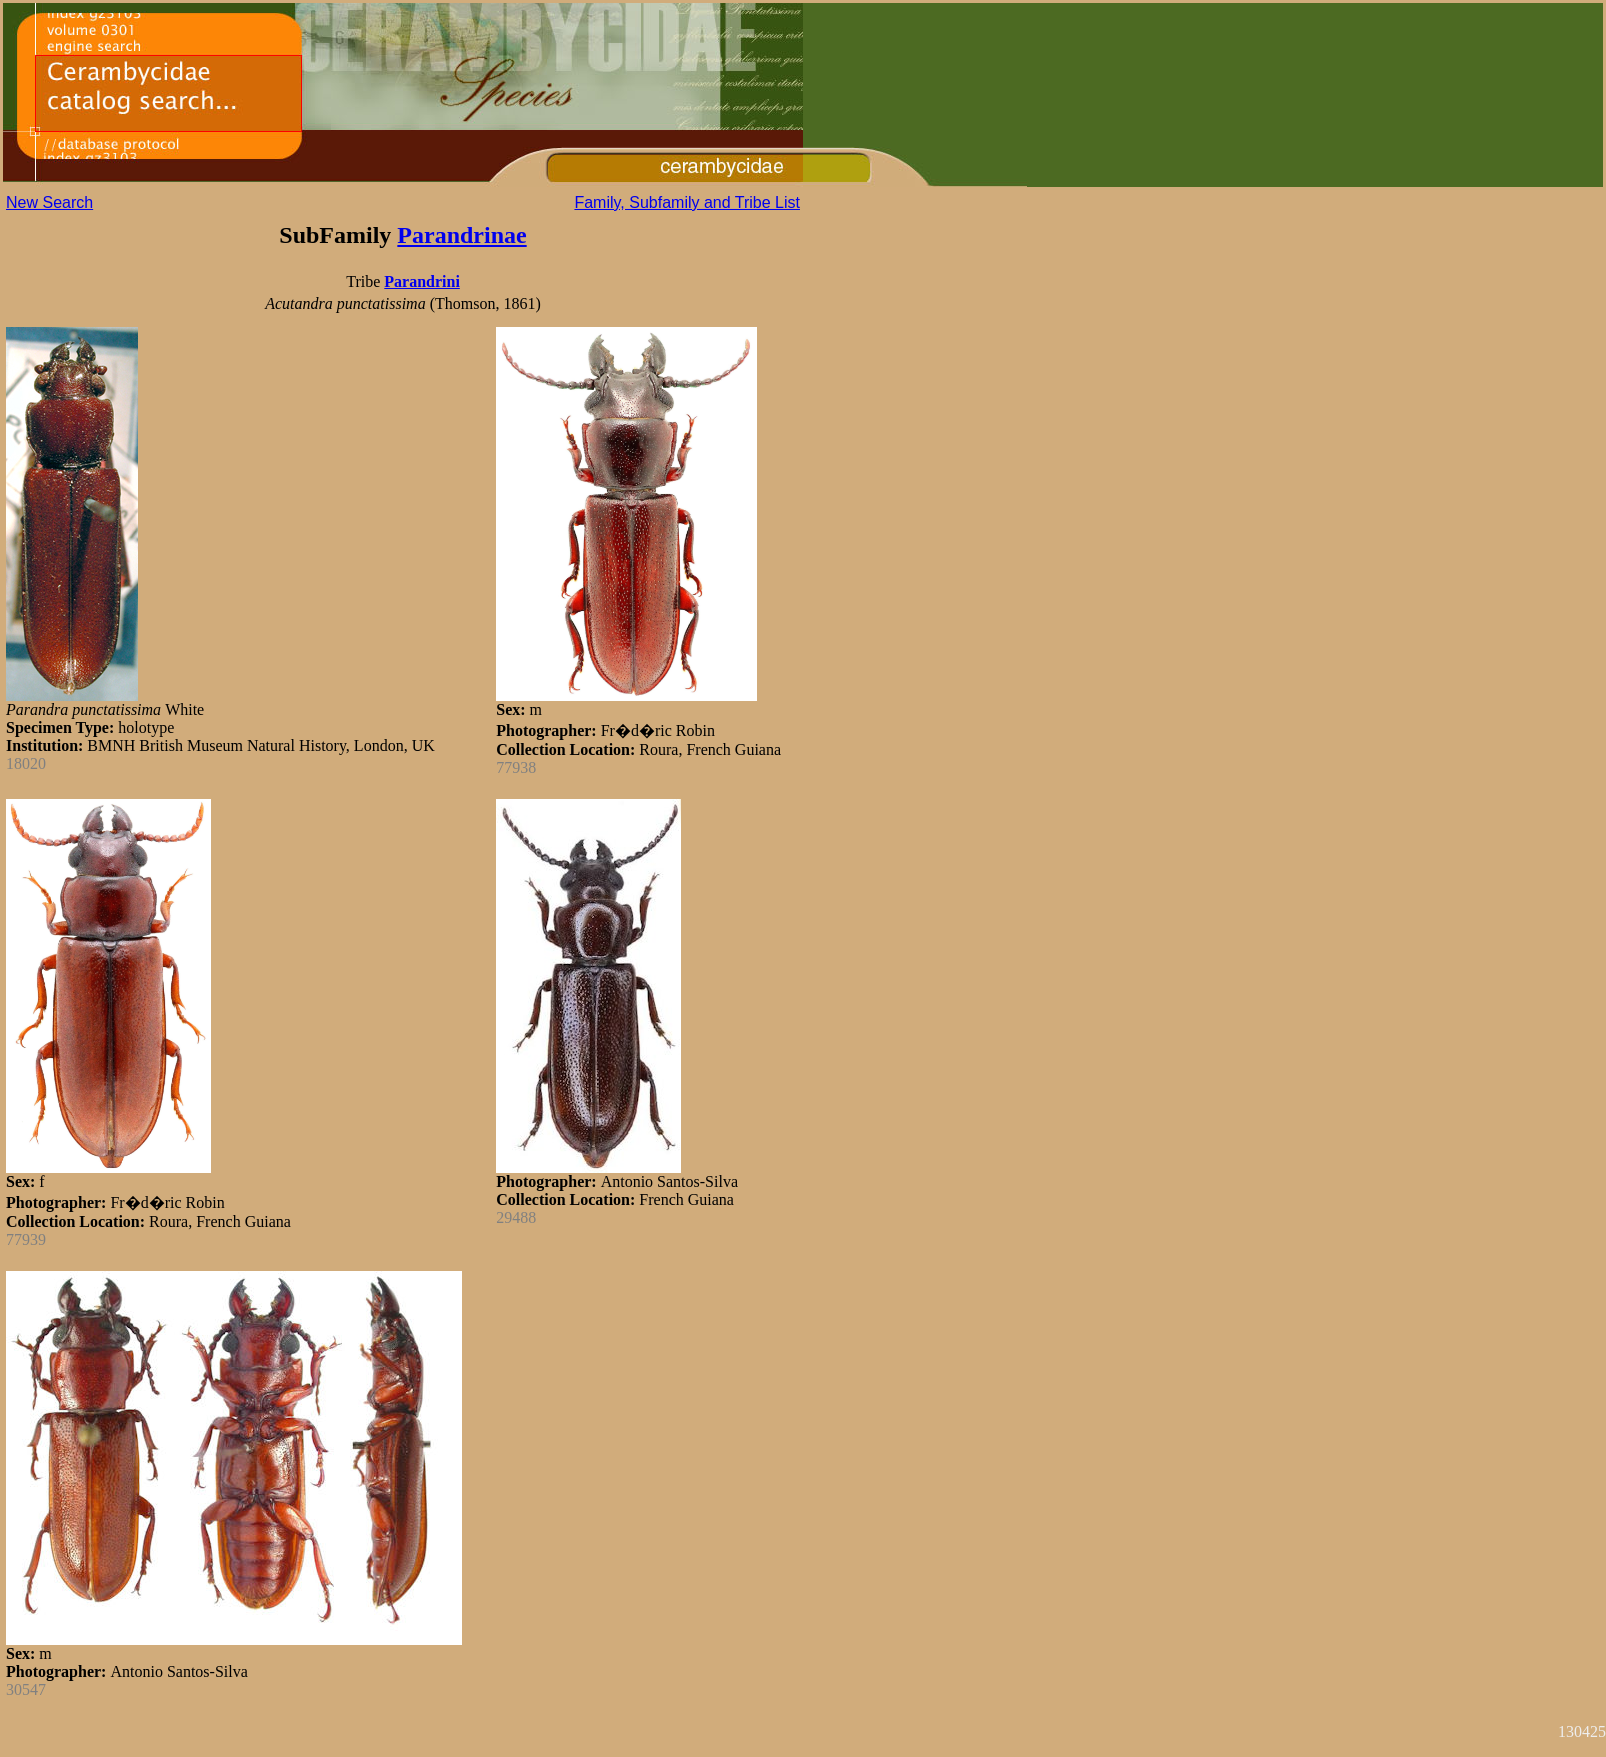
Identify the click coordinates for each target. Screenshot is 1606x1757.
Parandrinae (461, 235)
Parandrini (422, 281)
